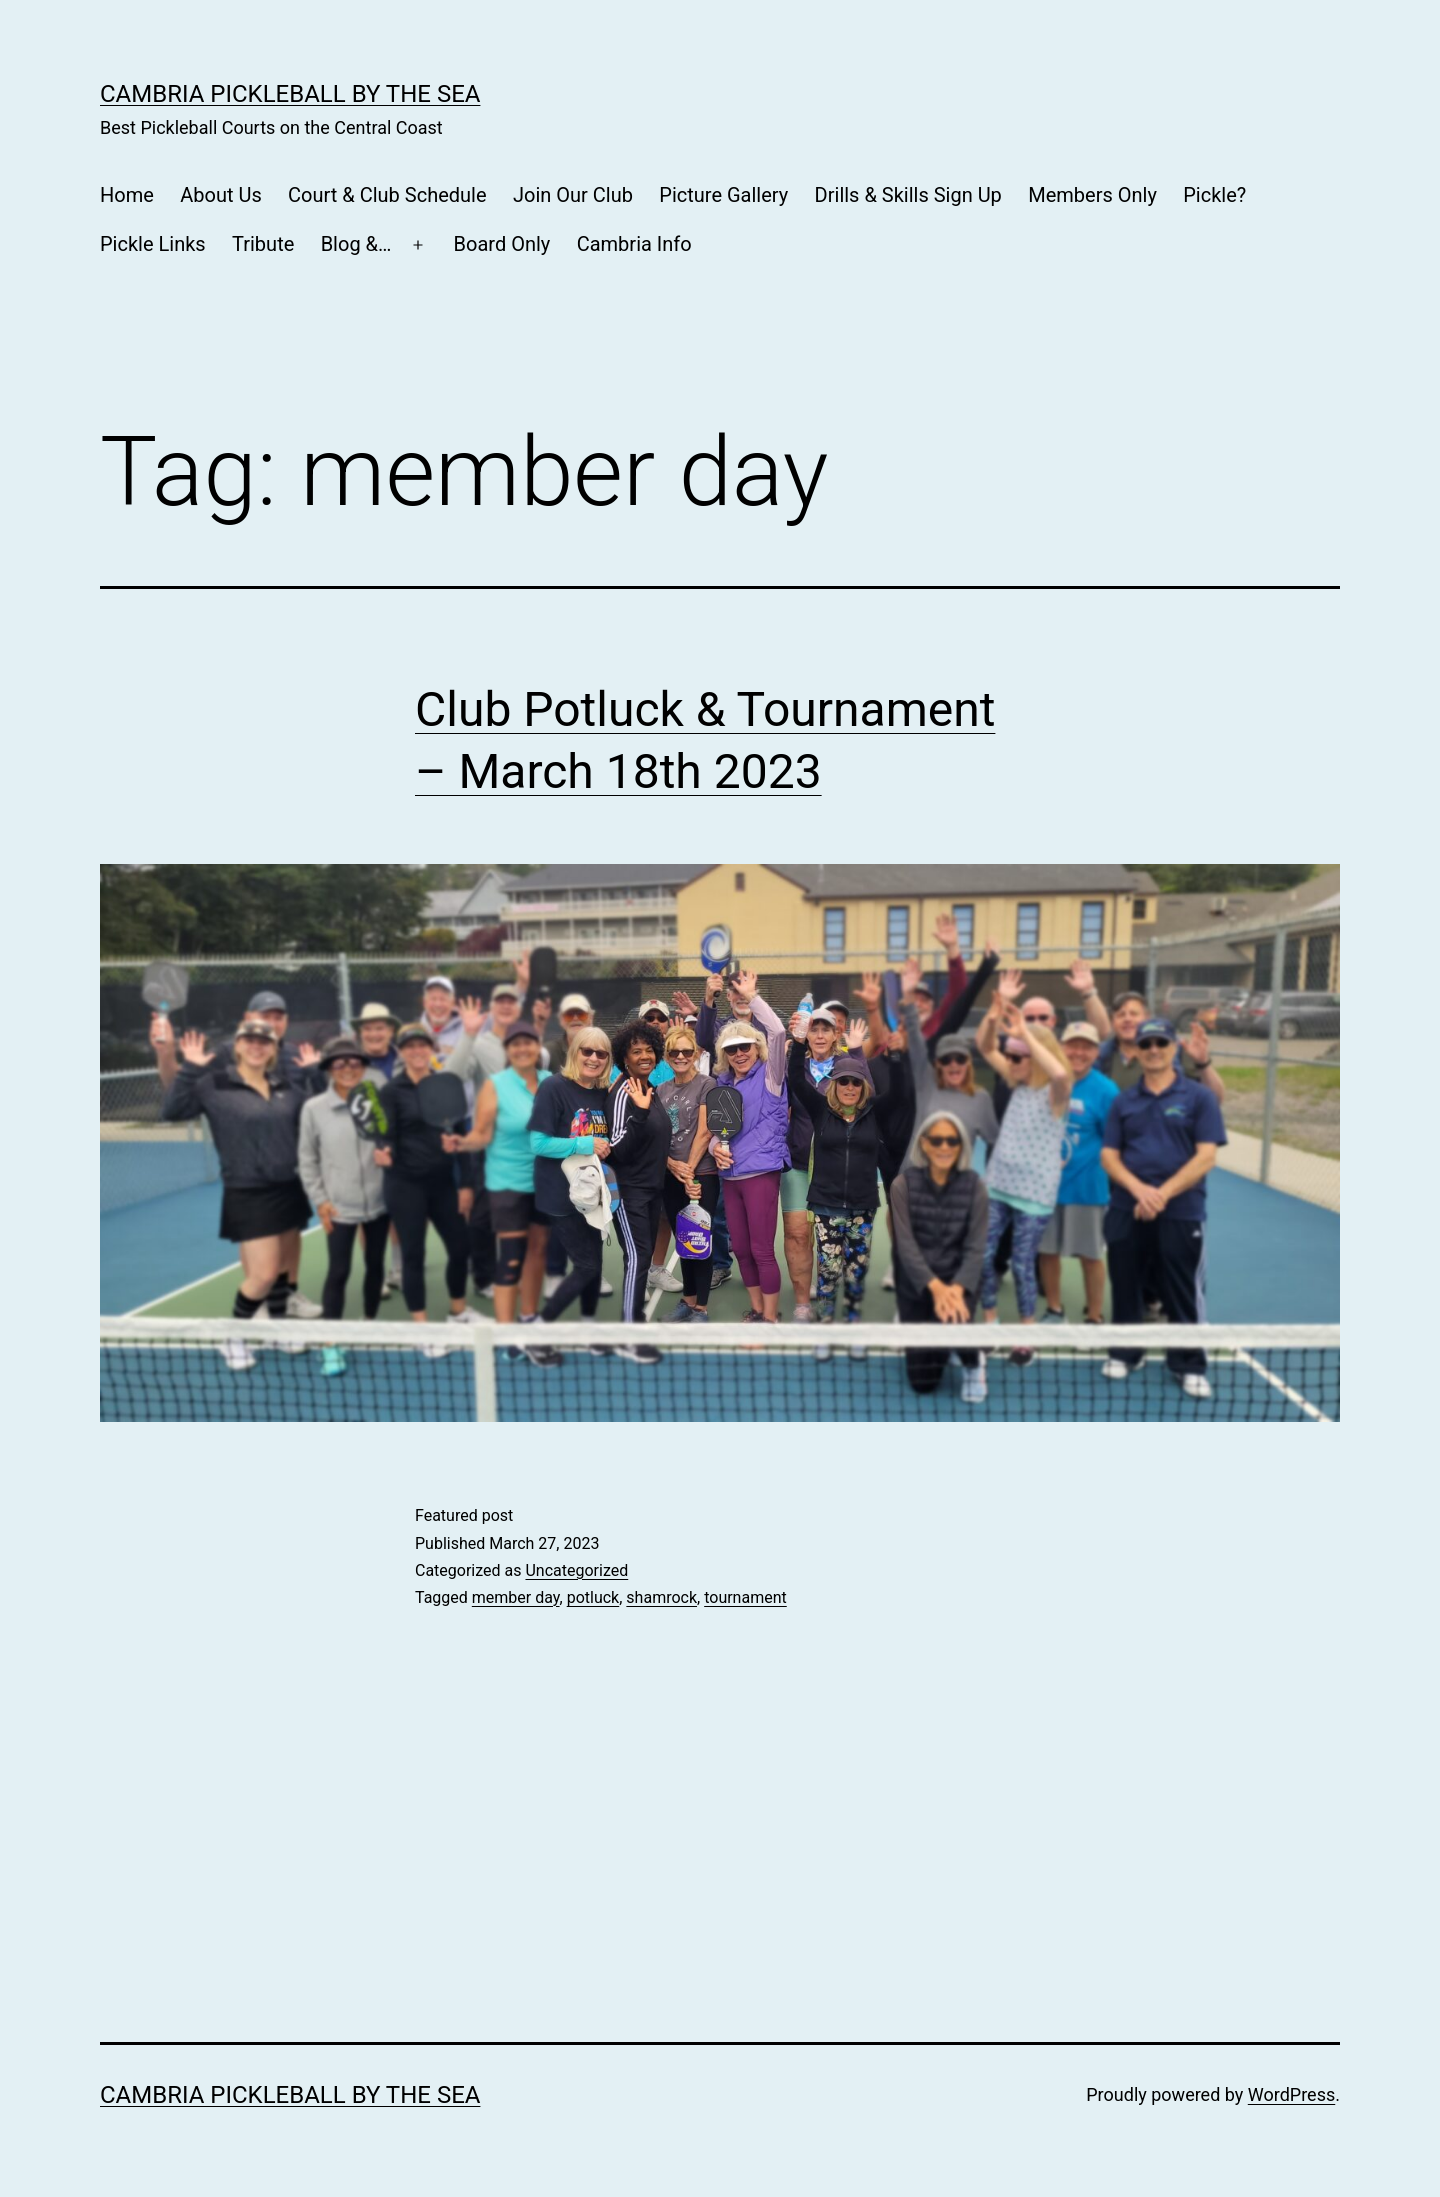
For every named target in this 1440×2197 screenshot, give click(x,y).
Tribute (263, 244)
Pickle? (1214, 195)
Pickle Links (153, 244)
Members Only (1092, 195)
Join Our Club (573, 195)
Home (127, 195)
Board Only (502, 244)
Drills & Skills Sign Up (908, 195)
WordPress (1291, 2094)
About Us (221, 195)
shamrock (661, 1597)
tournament (745, 1597)
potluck (593, 1597)
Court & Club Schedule (387, 195)
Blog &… (356, 244)
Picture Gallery (723, 195)
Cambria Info (634, 244)
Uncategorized (576, 1570)
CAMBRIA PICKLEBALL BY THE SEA (290, 94)
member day (516, 1597)
